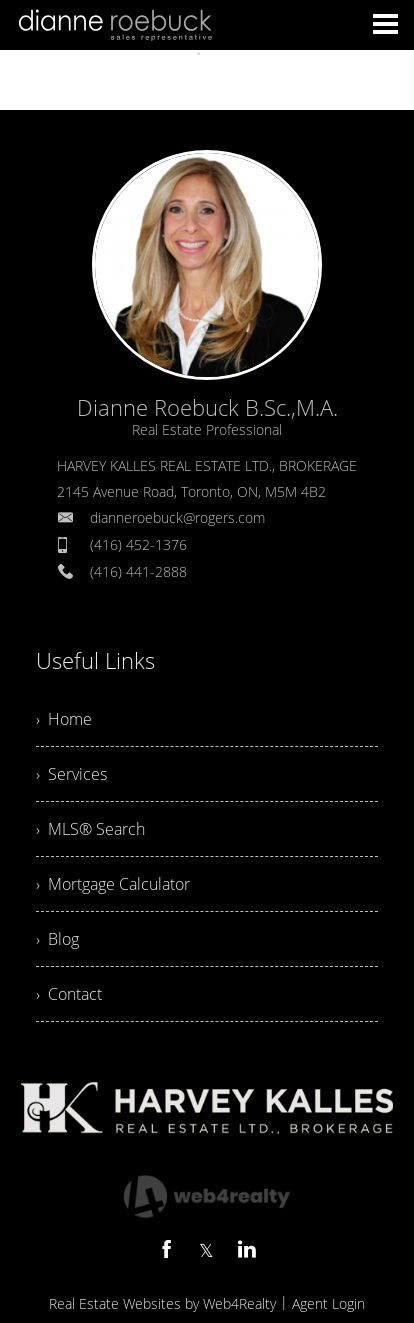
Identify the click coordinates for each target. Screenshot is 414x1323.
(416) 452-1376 (138, 544)
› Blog (57, 939)
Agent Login (328, 1303)
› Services (71, 774)
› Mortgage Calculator (113, 884)
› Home (64, 719)
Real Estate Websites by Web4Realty (162, 1303)
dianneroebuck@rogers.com (177, 517)
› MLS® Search (90, 829)
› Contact (69, 994)
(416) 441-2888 (138, 571)
